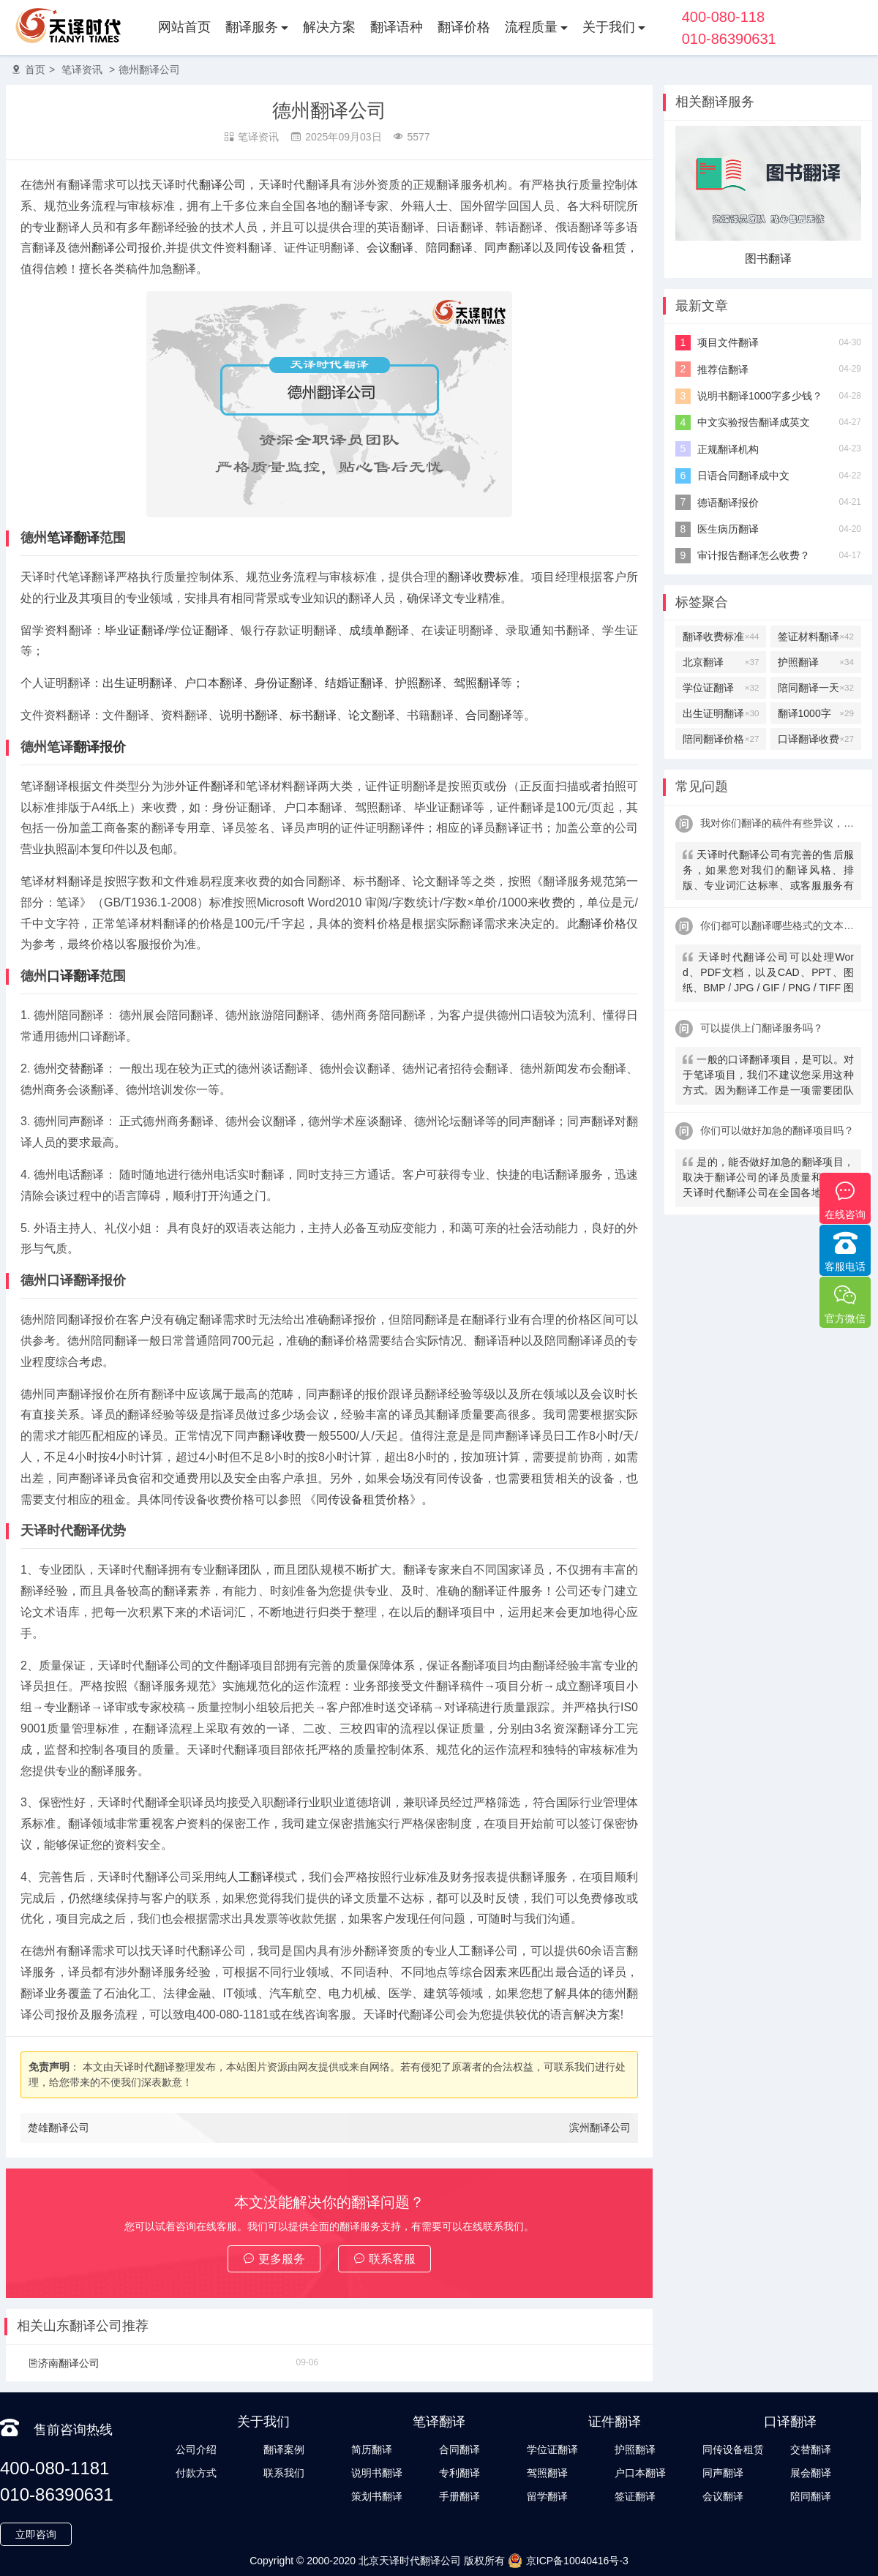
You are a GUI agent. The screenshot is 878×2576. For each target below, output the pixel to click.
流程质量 (531, 27)
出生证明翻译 (137, 683)
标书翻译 (313, 715)
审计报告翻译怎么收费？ (753, 555)
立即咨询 (35, 2534)
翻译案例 (283, 2449)
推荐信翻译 (722, 369)
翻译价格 (464, 27)
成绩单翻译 (379, 630)
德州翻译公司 (149, 69)
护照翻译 (418, 683)
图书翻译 (768, 258)
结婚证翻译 (354, 683)
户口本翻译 (213, 683)
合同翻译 (488, 715)
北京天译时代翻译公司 (410, 2560)
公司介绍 (196, 2449)
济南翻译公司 (64, 2363)
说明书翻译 (249, 715)
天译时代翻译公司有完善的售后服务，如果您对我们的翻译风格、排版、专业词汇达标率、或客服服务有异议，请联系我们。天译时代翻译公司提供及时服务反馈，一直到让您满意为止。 (768, 872)
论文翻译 (371, 715)
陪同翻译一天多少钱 (816, 688)
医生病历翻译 (728, 529)
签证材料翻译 (816, 636)
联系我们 (283, 2473)
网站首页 (184, 27)
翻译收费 (282, 1436)
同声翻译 (508, 247)
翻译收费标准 (483, 577)
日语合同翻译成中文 (743, 475)
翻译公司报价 (126, 247)
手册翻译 (459, 2496)
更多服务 (274, 2259)
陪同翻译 (449, 247)
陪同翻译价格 (721, 739)
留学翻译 (547, 2496)
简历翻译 (371, 2449)
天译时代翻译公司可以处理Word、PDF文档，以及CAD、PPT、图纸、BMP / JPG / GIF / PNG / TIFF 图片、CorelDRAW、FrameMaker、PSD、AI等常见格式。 (768, 974)
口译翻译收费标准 (816, 739)
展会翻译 (810, 2473)
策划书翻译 (376, 2496)
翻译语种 (396, 27)
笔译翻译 (73, 537)
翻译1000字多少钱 (816, 713)
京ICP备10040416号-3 (568, 2560)
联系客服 (384, 2259)
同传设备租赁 (590, 247)
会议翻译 (390, 247)
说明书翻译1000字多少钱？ (759, 396)
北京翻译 (721, 662)
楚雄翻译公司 (58, 2127)
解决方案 (329, 27)
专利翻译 (459, 2473)
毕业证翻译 (135, 630)
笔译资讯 (81, 69)
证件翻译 (210, 786)
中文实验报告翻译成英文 (753, 422)
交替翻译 (80, 1068)
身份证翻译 (284, 683)
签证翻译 (635, 2496)
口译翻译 (73, 976)
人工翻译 (250, 1877)
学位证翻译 (198, 630)
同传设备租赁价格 (363, 1499)
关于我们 (608, 27)
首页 (35, 69)
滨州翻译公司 (600, 2127)
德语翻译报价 (728, 502)
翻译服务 (251, 27)
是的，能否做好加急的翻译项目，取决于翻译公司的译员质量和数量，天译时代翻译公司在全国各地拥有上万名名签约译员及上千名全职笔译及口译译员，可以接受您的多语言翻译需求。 (768, 1179)
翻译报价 (99, 747)
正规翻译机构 (728, 449)
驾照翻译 (477, 683)
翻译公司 (223, 185)
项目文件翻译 (728, 342)
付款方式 (196, 2473)
